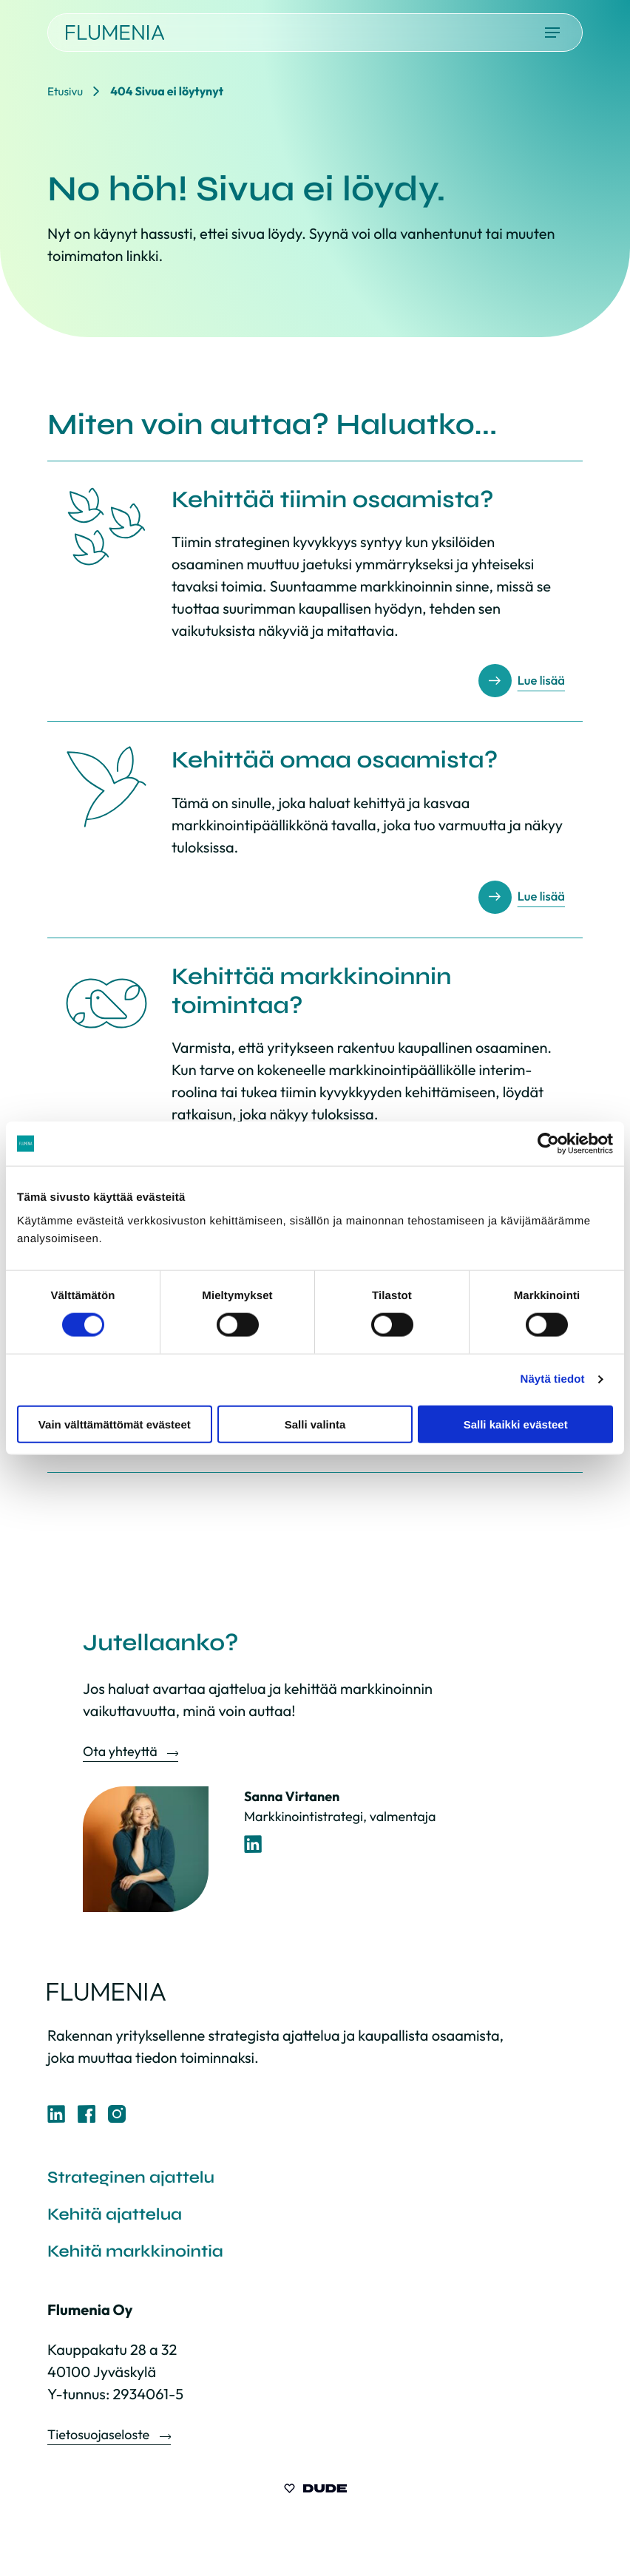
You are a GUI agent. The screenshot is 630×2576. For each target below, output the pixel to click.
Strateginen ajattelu (136, 2178)
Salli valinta (315, 1423)
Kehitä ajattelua (119, 2217)
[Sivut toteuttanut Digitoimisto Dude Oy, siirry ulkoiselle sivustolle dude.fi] (315, 2495)
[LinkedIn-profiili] (253, 1844)
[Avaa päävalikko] (552, 32)
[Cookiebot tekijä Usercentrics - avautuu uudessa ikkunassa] (548, 1144)
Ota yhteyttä (121, 1751)
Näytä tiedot (553, 1379)
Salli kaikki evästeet (516, 1423)
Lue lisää (539, 680)
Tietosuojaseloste (99, 2439)
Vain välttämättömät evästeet (114, 1423)
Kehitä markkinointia (140, 2255)
